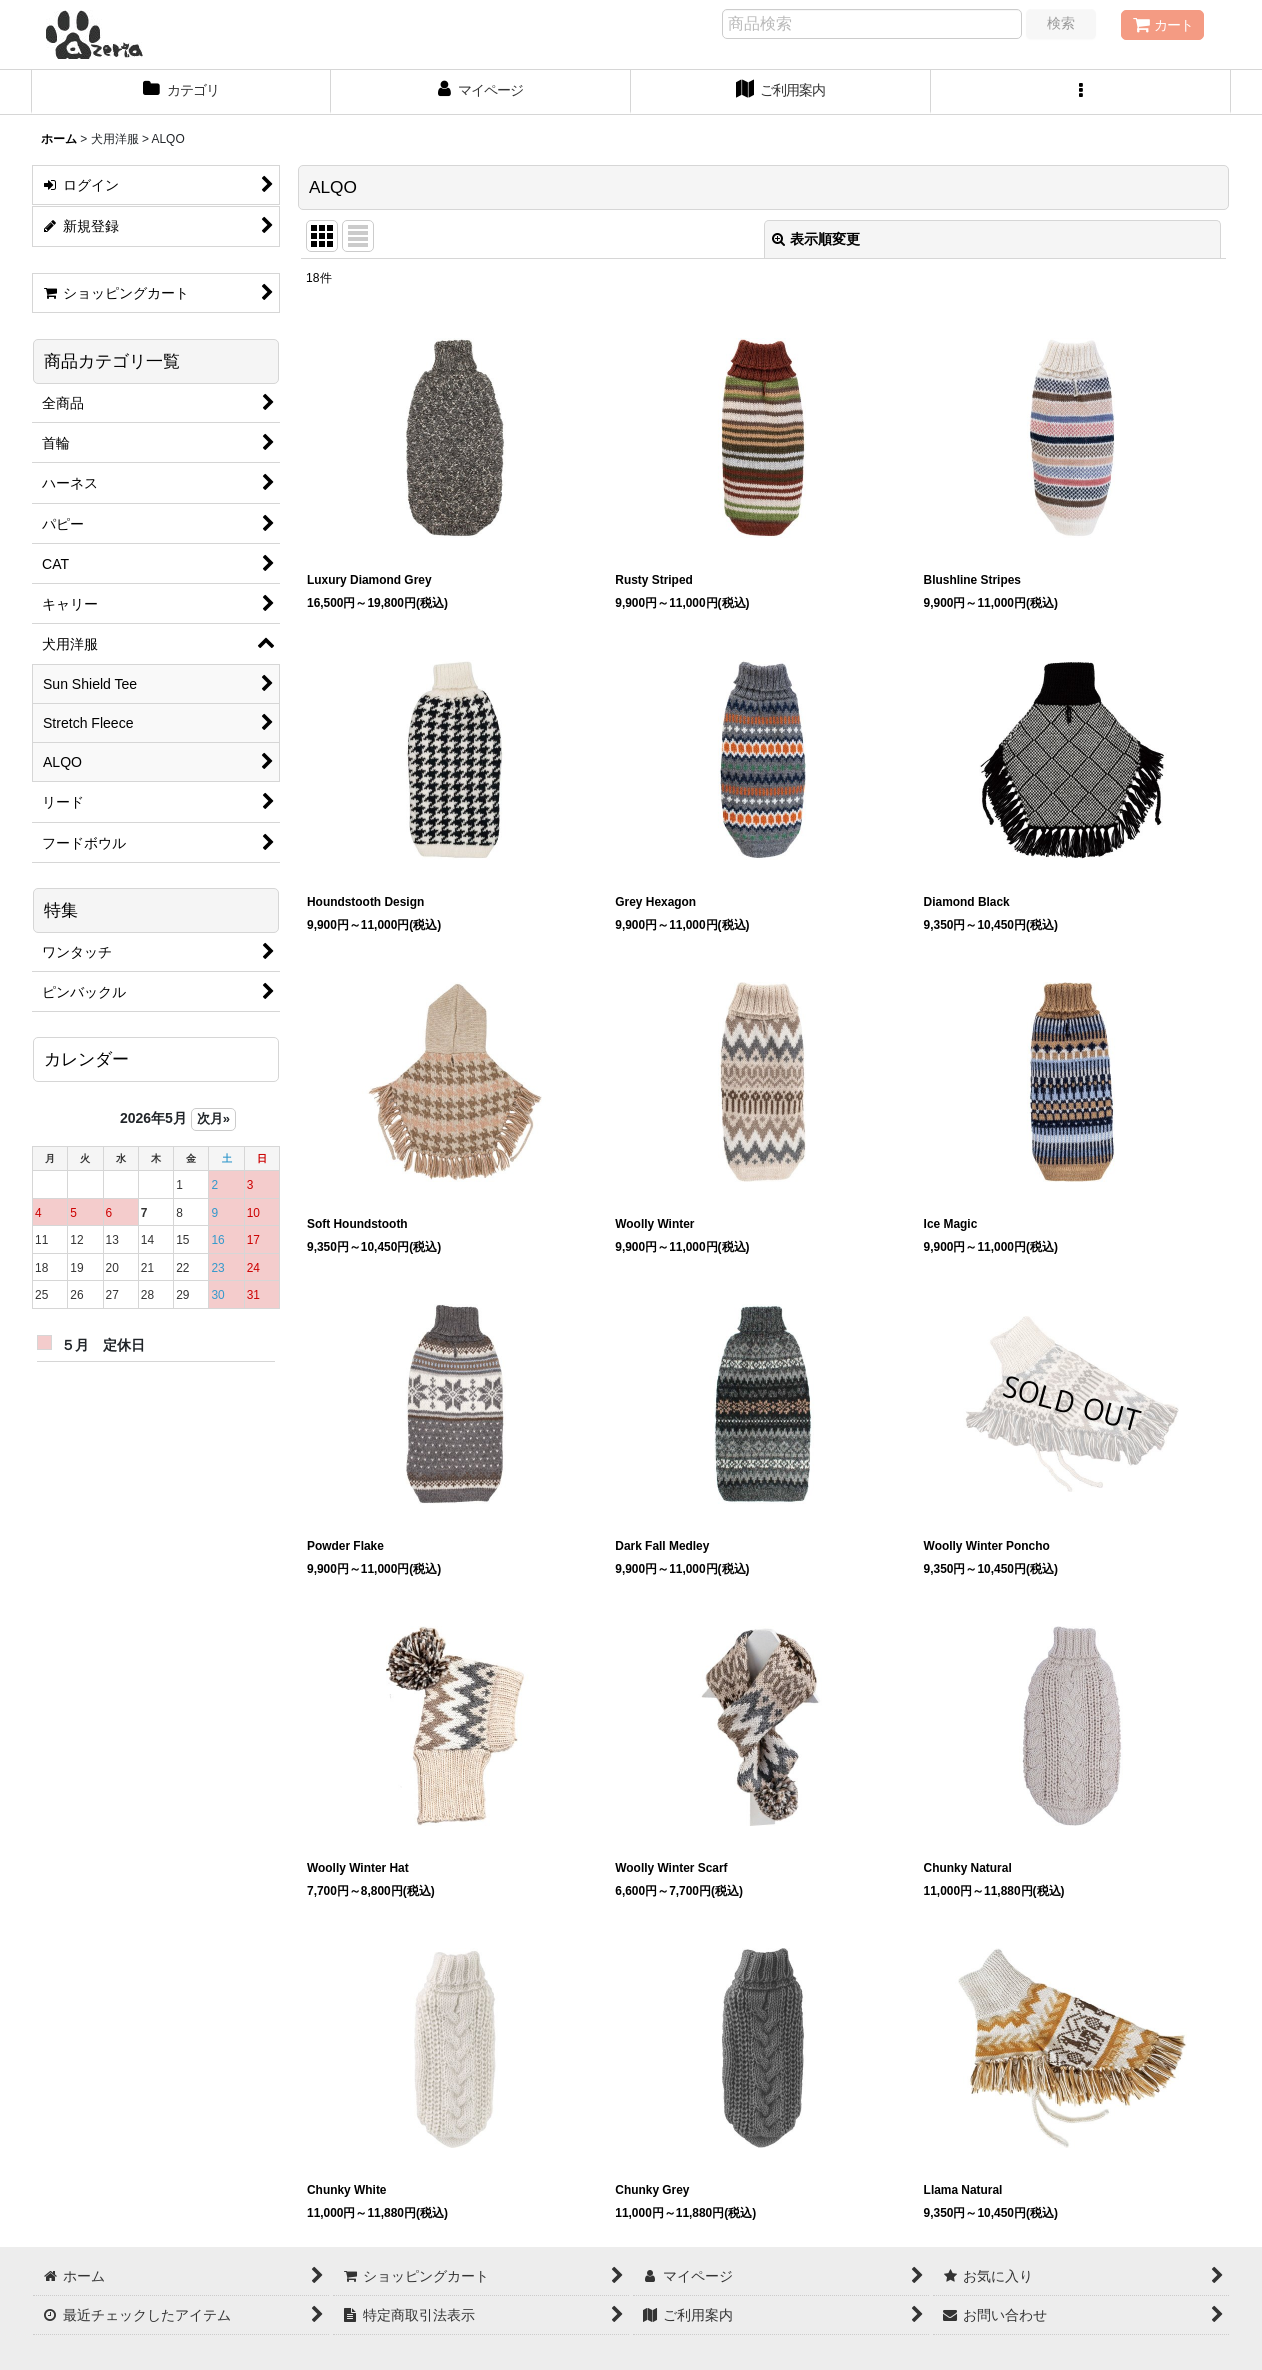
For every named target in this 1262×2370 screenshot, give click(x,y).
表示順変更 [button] (816, 239)
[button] (1081, 92)
